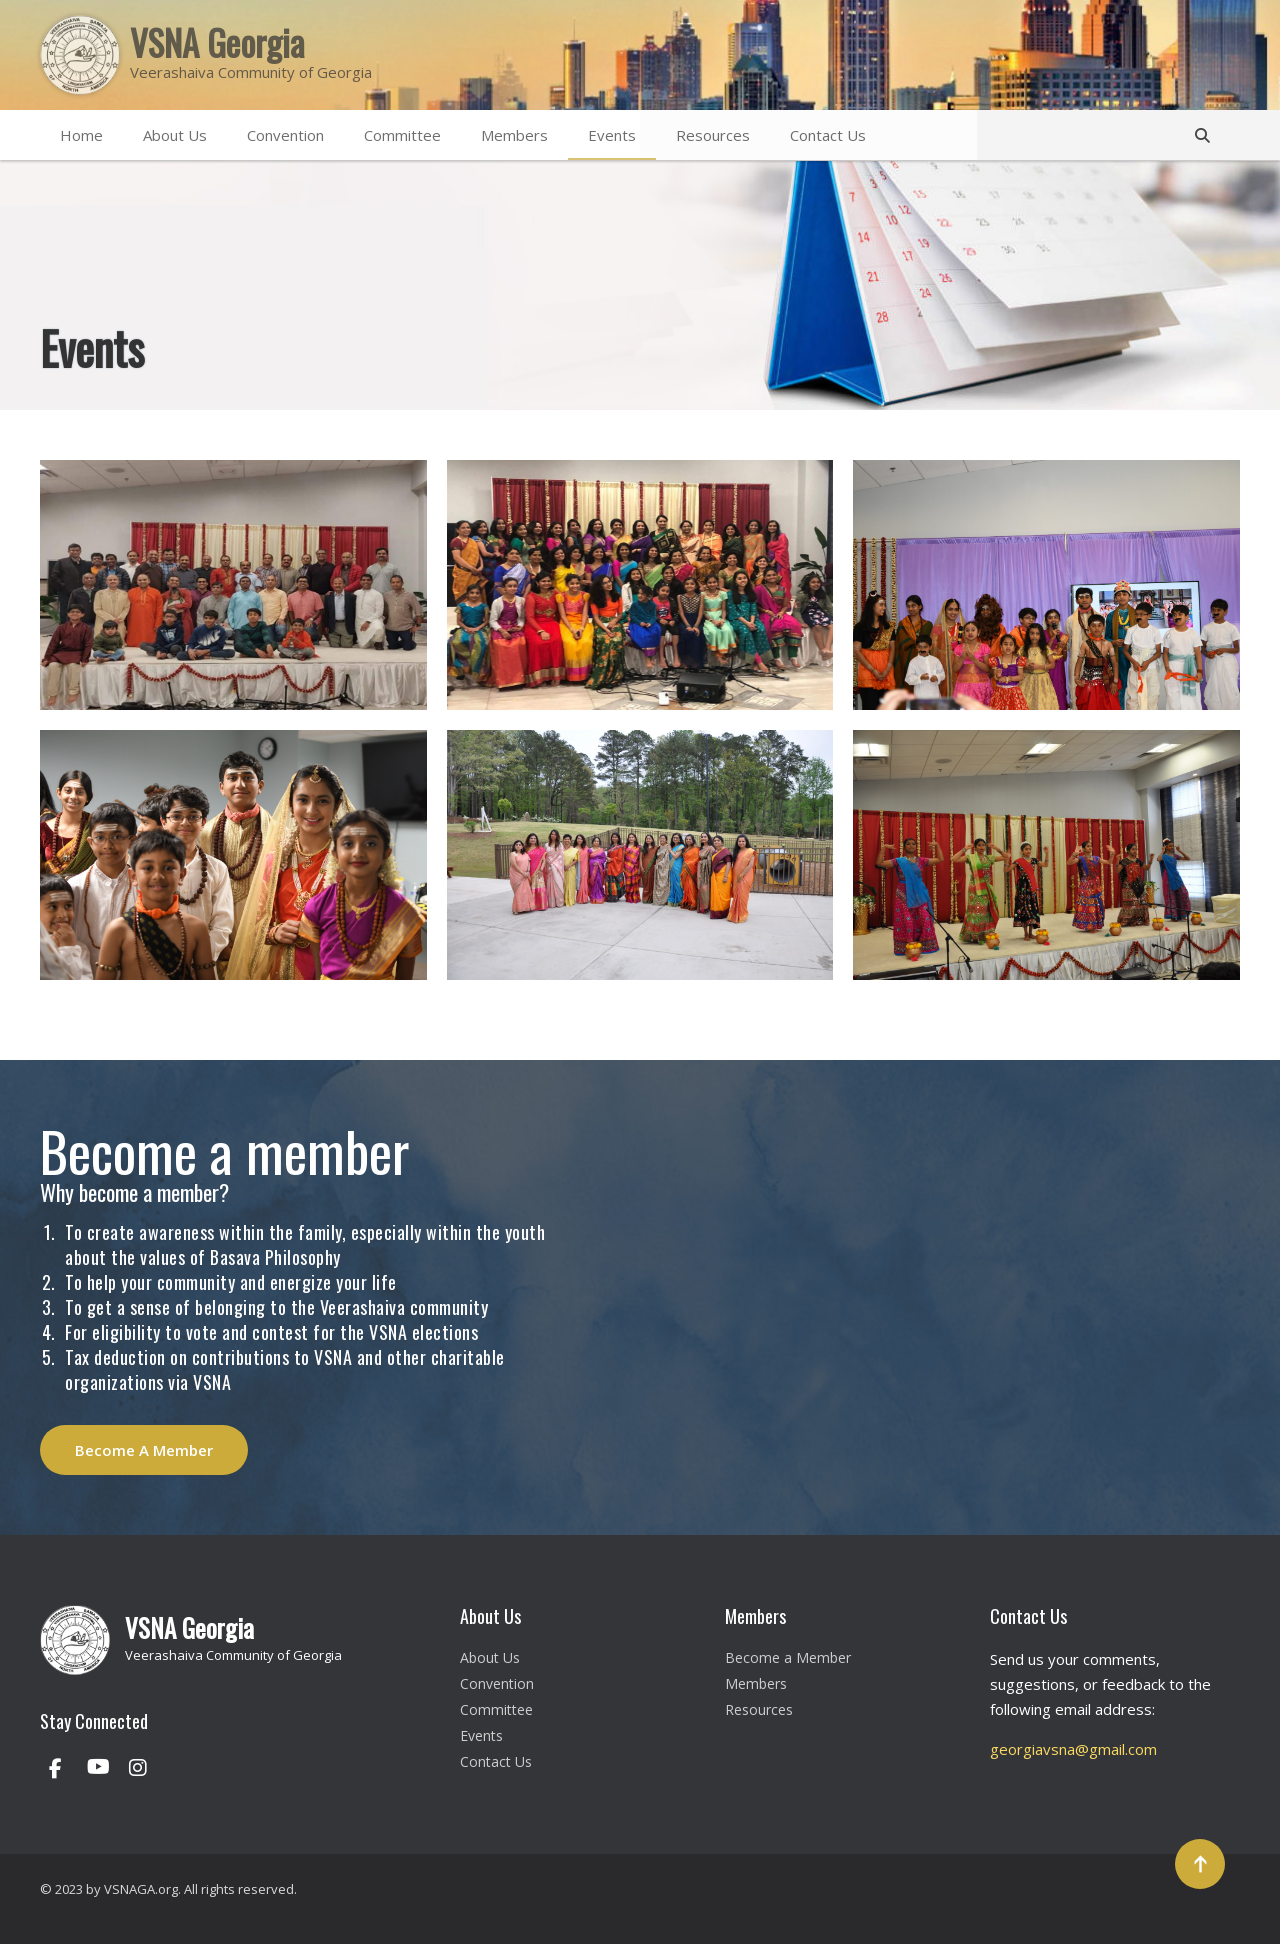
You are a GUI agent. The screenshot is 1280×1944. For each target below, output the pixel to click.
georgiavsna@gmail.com (1073, 1749)
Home (81, 135)
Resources (713, 135)
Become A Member (144, 1450)
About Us (175, 135)
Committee (402, 135)
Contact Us (828, 135)
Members (514, 135)
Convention (285, 135)
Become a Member (788, 1657)
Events (612, 135)
